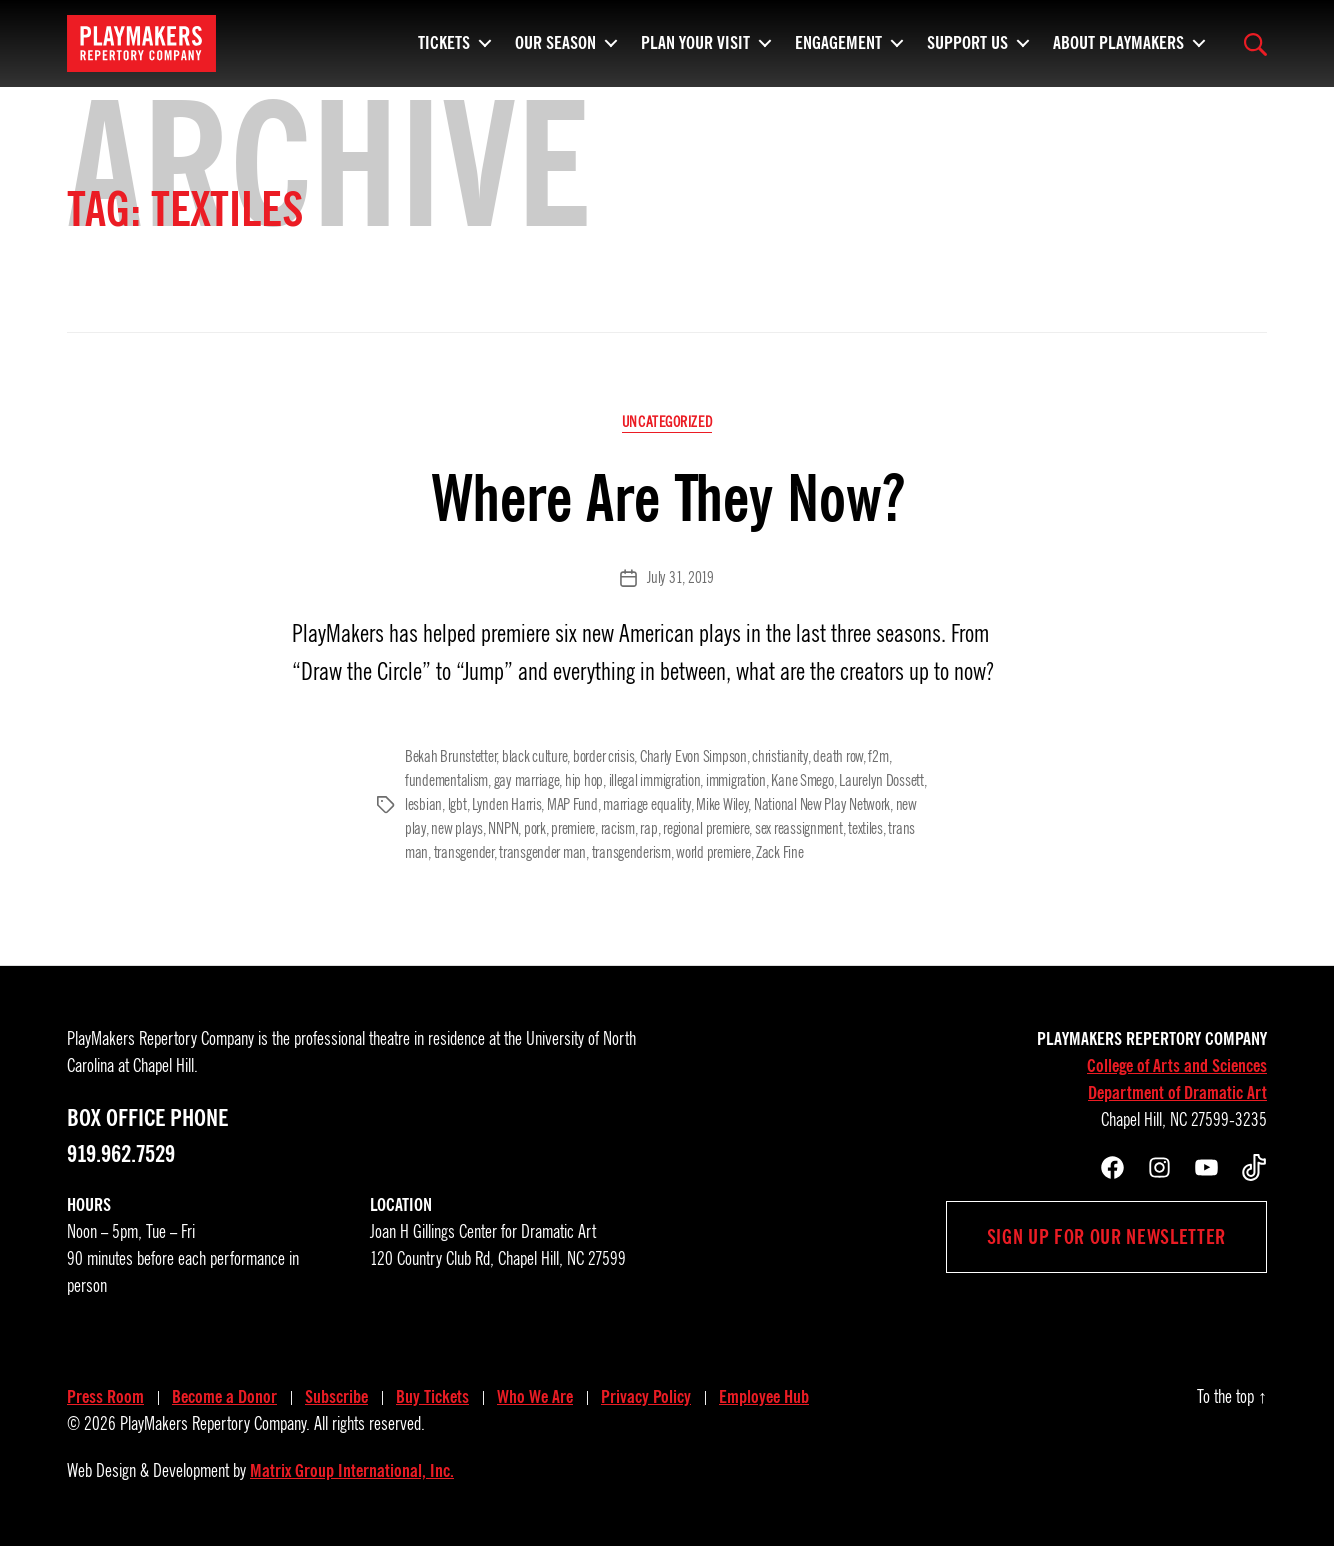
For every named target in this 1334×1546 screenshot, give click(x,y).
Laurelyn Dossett (881, 781)
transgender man (542, 853)
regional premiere (706, 829)
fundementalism (446, 781)
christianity (780, 757)
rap (648, 829)
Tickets (444, 40)
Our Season (555, 40)
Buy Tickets (432, 1397)
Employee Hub (764, 1397)
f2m (878, 757)
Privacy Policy (646, 1397)
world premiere (713, 853)
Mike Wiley (722, 805)
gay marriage (527, 781)
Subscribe (336, 1397)
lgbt (457, 805)
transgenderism (631, 853)
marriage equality (646, 805)
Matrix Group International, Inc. (352, 1471)
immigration (736, 781)
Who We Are (535, 1397)
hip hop (584, 781)
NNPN (503, 829)
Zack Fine (780, 853)
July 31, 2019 (680, 578)
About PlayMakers (1118, 40)
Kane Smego (802, 781)
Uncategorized (667, 422)
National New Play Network (822, 805)
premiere (573, 829)
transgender (464, 853)
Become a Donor (224, 1397)
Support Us (967, 40)
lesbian (423, 805)
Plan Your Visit (695, 40)
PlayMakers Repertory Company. (215, 1424)
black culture (535, 757)
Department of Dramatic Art (1177, 1093)
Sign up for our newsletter (1106, 1237)
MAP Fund (572, 805)
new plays (457, 829)
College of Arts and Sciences (1177, 1066)
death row (838, 757)
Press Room (105, 1397)
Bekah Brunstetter (450, 757)
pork (535, 829)
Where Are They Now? (667, 498)
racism (618, 829)
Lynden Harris (507, 805)
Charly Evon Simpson (693, 757)
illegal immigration (655, 781)
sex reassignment (799, 829)
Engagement (838, 40)
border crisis (604, 757)
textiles (865, 829)
